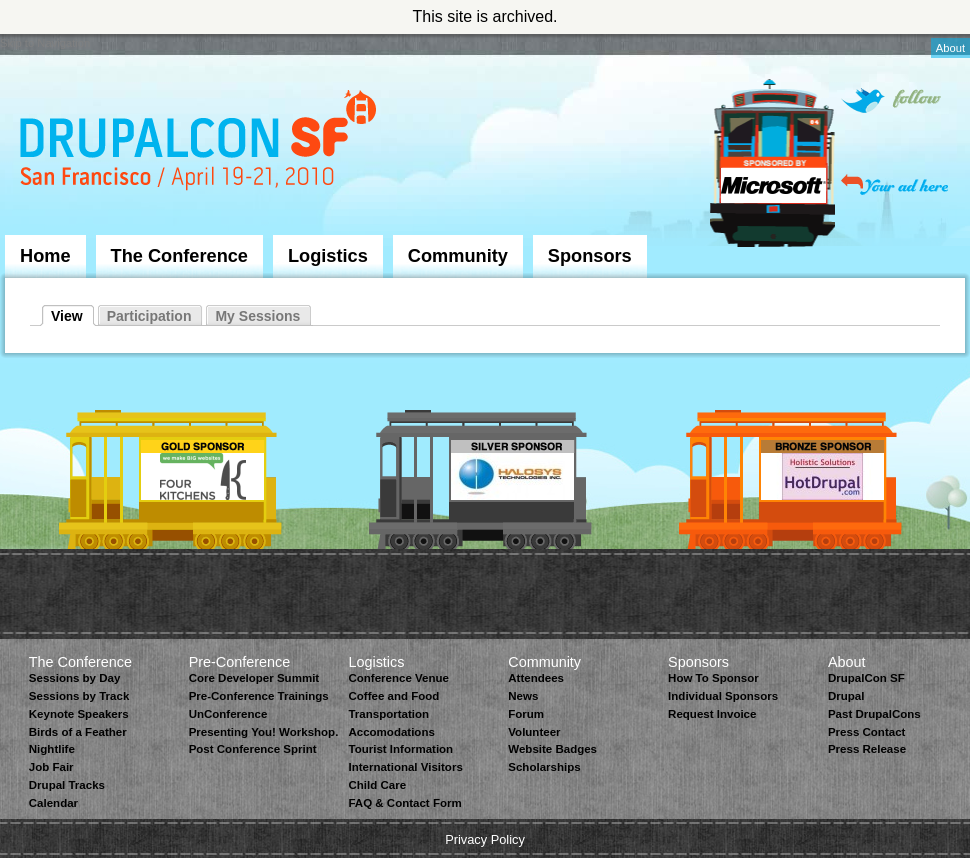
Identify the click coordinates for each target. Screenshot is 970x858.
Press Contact (866, 732)
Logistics (328, 256)
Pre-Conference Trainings (259, 696)
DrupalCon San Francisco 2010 (200, 143)
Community (458, 256)
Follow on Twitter (891, 100)
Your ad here (894, 184)
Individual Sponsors (723, 696)
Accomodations (391, 732)
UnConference (228, 714)
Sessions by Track (79, 696)
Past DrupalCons (874, 714)
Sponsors (590, 256)
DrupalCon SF (866, 678)
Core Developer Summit (254, 678)
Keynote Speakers (79, 714)
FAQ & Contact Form (404, 803)
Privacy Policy (485, 839)
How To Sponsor (713, 678)
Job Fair (51, 767)
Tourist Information (400, 749)
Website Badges (552, 749)
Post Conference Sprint (253, 749)
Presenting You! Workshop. (264, 732)
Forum (526, 714)
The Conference (179, 256)
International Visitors (405, 767)
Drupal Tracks (67, 785)
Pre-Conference (240, 662)
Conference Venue (398, 678)
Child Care (377, 785)
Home (45, 256)
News (523, 696)
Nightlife (52, 749)
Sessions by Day (75, 678)
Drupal (846, 696)
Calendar (53, 803)
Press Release (867, 749)
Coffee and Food (393, 696)
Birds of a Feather (78, 732)
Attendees (536, 678)
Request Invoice (712, 714)
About (950, 48)
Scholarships (544, 767)
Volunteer (534, 732)
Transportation (388, 714)
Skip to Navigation (45, 43)
